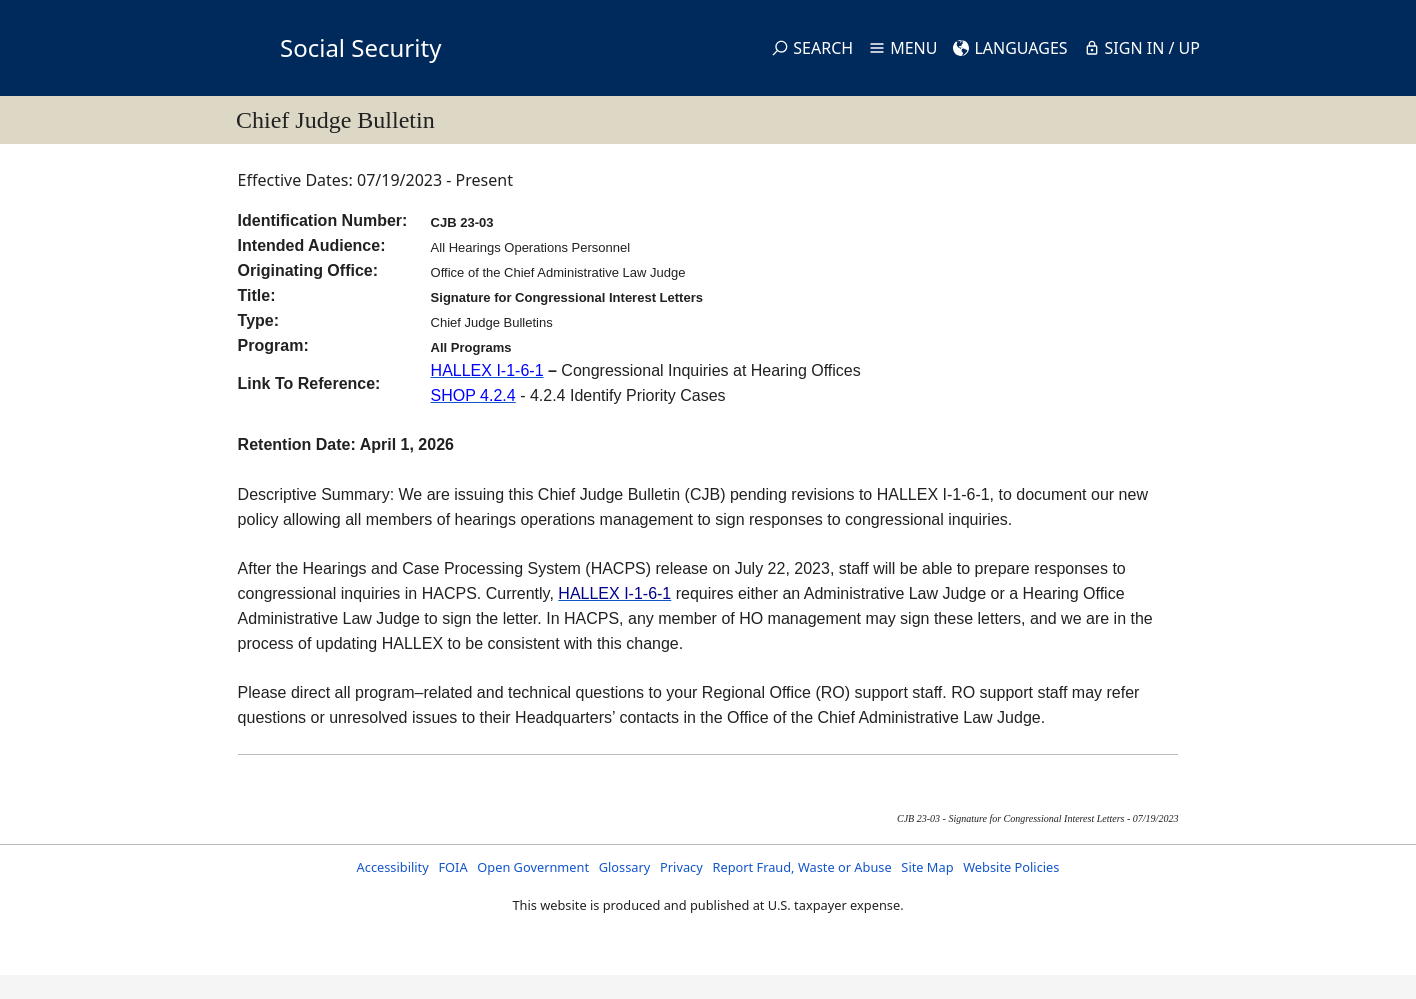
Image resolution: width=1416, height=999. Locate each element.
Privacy (681, 867)
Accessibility (393, 867)
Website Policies (1011, 867)
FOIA (452, 867)
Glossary (625, 867)
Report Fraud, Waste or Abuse (801, 867)
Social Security (360, 47)
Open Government (533, 867)
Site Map (927, 867)
